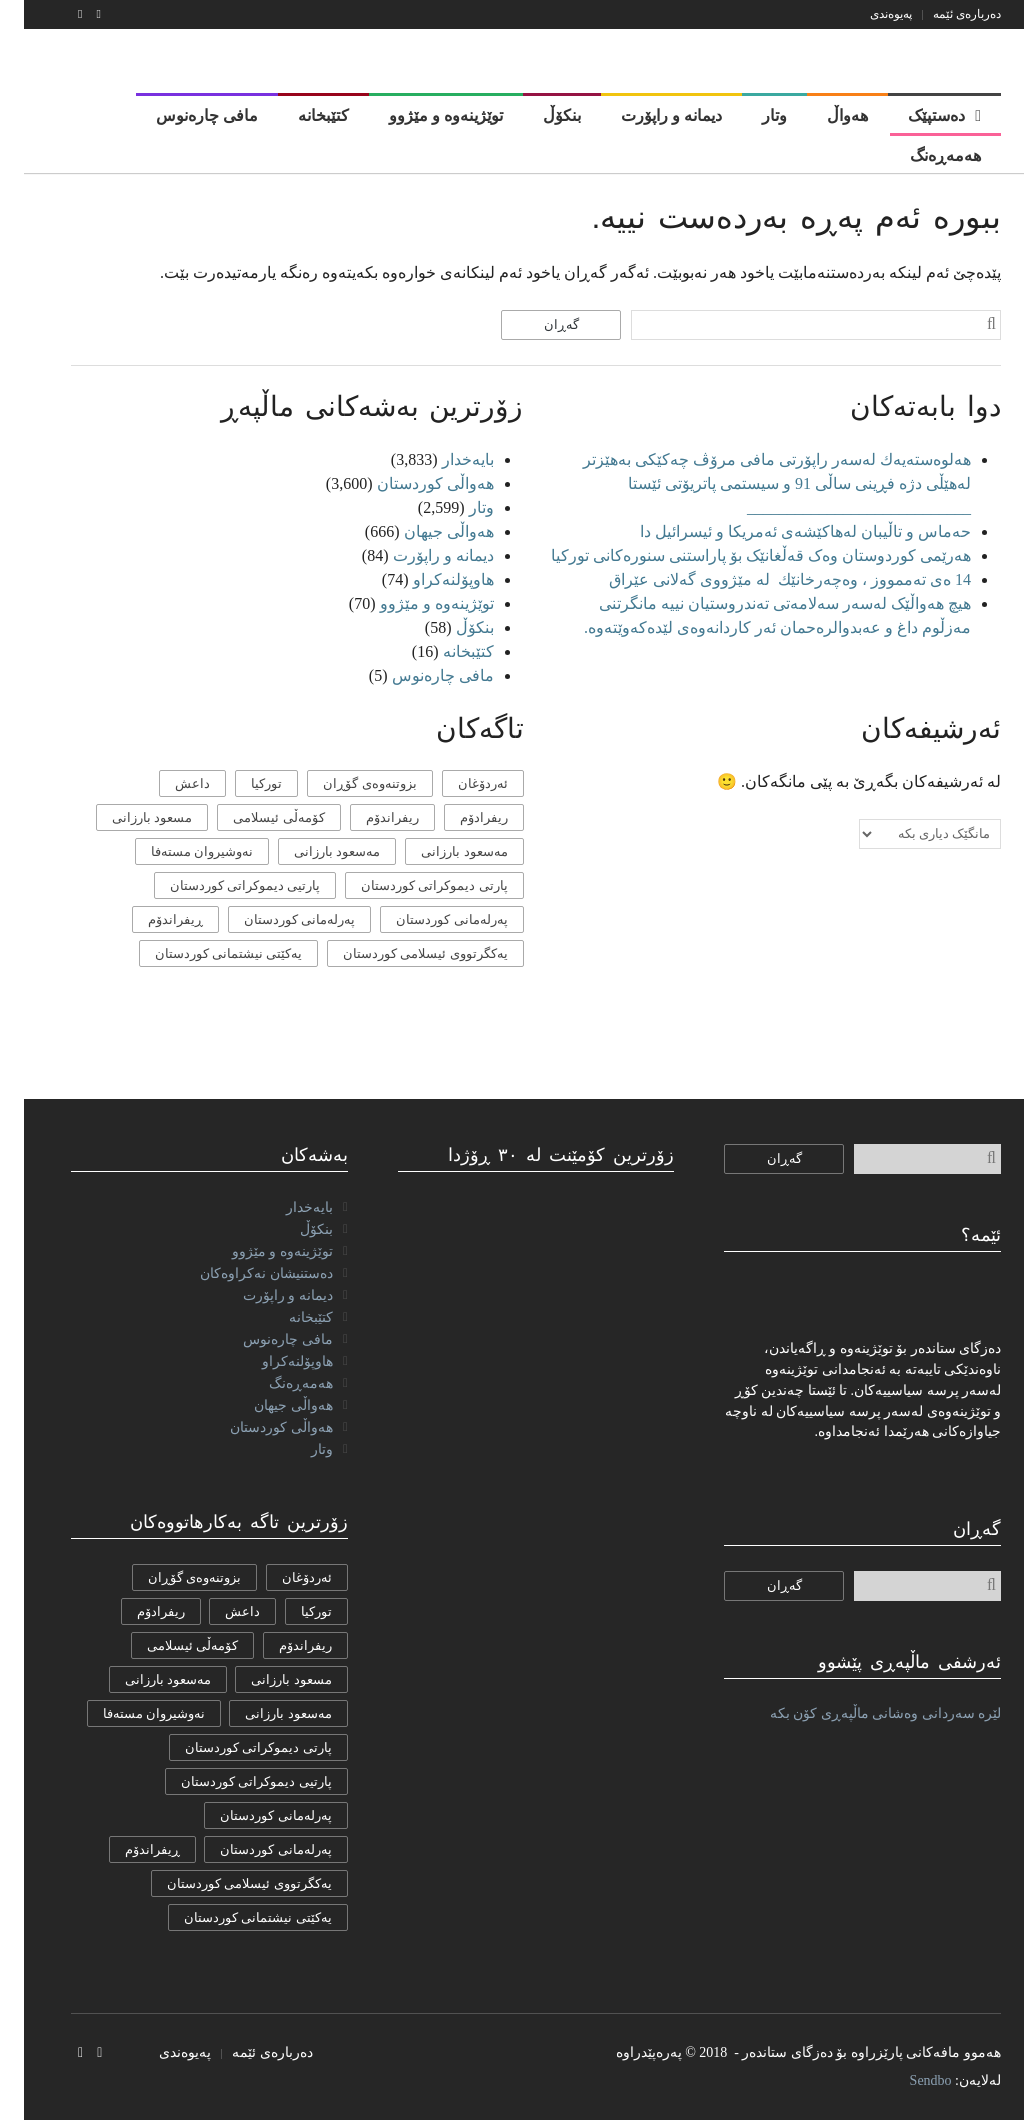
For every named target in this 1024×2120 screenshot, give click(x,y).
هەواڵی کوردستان (411, 483)
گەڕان (537, 324)
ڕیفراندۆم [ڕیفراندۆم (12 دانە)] (151, 919)
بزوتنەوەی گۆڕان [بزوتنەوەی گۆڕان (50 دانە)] (345, 783)
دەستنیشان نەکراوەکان (242, 1273)
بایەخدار (444, 459)
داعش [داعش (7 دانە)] (168, 783)
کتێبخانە (444, 651)
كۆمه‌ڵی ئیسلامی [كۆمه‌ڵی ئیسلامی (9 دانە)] (254, 817)
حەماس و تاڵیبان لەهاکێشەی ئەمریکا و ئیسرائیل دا (781, 531)
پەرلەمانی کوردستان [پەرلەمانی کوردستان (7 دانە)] (275, 919)
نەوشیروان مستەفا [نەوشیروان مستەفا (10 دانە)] (178, 851)
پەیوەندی (867, 14)
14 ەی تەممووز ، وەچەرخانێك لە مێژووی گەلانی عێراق (764, 579)
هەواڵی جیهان (425, 531)
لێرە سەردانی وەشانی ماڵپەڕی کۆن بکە (862, 1713)
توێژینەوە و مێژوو (413, 603)
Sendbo (907, 2080)
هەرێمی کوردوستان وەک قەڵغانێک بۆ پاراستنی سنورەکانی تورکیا (737, 555)
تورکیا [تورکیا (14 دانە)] (242, 783)
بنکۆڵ (451, 627)
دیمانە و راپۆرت (419, 555)
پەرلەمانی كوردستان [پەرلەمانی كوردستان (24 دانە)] (427, 919)
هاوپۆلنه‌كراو (429, 579)
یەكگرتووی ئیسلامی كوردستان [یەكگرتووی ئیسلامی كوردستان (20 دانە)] (401, 953)
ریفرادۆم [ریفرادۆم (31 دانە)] (460, 817)
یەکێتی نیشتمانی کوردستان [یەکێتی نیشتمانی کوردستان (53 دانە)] (205, 953)
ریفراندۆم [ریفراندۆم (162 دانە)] (368, 817)
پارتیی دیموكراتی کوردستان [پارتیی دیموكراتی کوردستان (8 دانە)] (221, 885)
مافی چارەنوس (419, 675)
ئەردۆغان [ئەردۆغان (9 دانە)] (459, 783)
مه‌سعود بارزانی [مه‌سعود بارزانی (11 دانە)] (440, 851)
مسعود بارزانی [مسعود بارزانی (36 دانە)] (128, 817)
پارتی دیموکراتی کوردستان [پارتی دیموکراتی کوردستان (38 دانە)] (410, 885)
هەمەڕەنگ (277, 1383)
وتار (457, 507)
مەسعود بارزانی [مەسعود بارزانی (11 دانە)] (313, 851)
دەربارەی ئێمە (943, 14)
